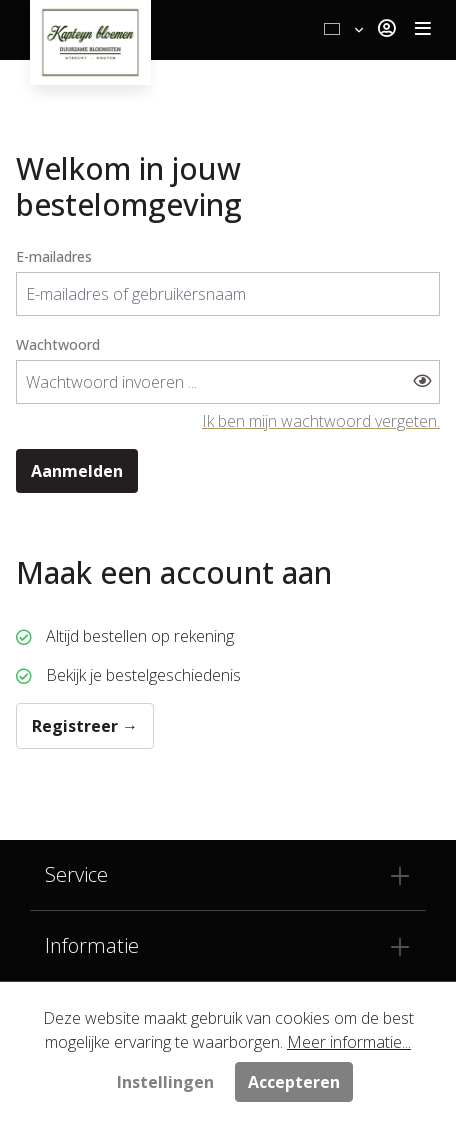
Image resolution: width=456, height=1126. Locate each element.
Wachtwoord (58, 344)
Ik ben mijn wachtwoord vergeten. (321, 421)
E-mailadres (54, 256)
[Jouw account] (386, 30)
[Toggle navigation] (423, 30)
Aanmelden (77, 471)
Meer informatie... (349, 1042)
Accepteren (294, 1082)
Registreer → (85, 726)
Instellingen (165, 1082)
